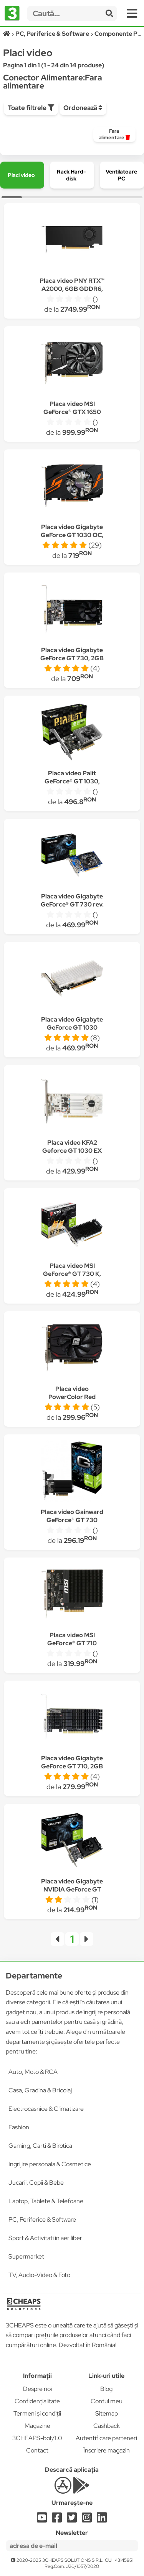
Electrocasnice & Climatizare (46, 2109)
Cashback (106, 2426)
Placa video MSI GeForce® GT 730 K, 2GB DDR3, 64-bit (72, 1274)
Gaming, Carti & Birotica (40, 2146)
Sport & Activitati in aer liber (45, 2238)
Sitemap (106, 2413)
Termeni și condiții (37, 2413)
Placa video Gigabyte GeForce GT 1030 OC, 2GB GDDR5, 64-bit (72, 535)
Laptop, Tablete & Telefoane (45, 2201)
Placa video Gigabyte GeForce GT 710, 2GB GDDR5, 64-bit (72, 1766)
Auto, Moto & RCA (33, 2072)
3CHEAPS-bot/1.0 (37, 2438)
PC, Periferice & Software (42, 2219)
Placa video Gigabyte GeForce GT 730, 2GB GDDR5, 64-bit (72, 658)
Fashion (18, 2127)
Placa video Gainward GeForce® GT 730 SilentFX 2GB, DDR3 (72, 1520)
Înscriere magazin (106, 2450)
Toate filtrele (31, 108)
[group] (114, 134)
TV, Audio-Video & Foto (39, 2275)
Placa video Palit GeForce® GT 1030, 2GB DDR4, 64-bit (72, 781)
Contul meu (106, 2401)
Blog (106, 2389)
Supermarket (26, 2256)
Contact (37, 2450)
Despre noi (37, 2389)
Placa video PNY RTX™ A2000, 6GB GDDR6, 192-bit (72, 289)
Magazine (37, 2426)
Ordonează (83, 108)
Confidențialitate (37, 2401)
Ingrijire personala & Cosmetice (49, 2164)
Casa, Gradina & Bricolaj (40, 2090)
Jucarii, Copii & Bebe (36, 2183)
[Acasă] (7, 34)
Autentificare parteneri (106, 2438)
